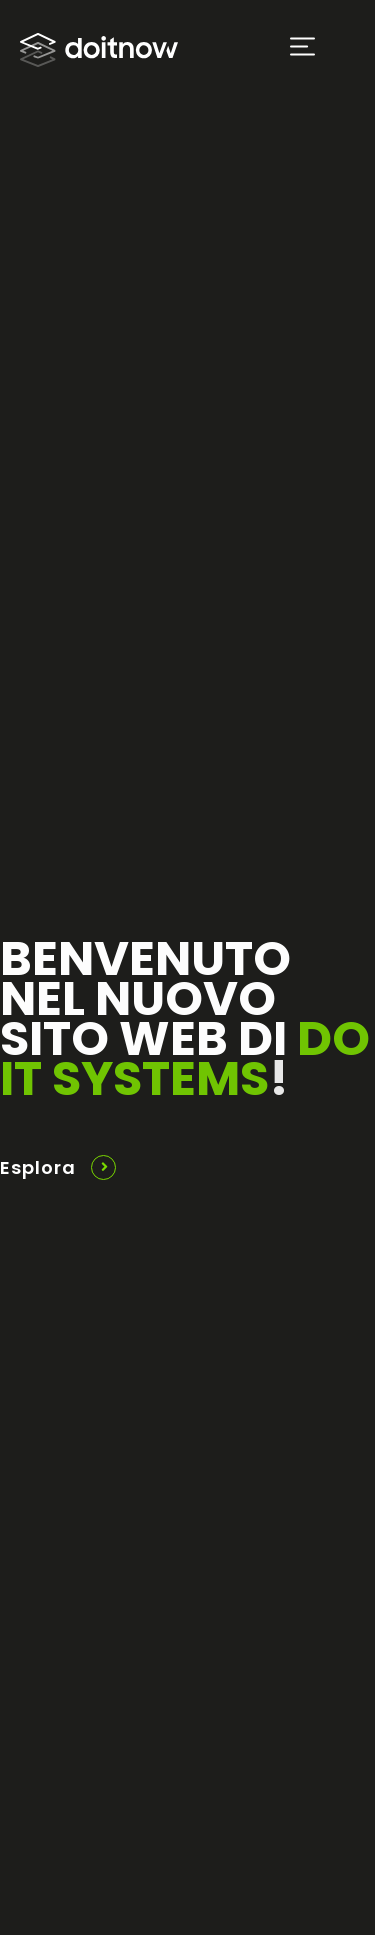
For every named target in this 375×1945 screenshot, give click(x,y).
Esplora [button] (38, 1167)
